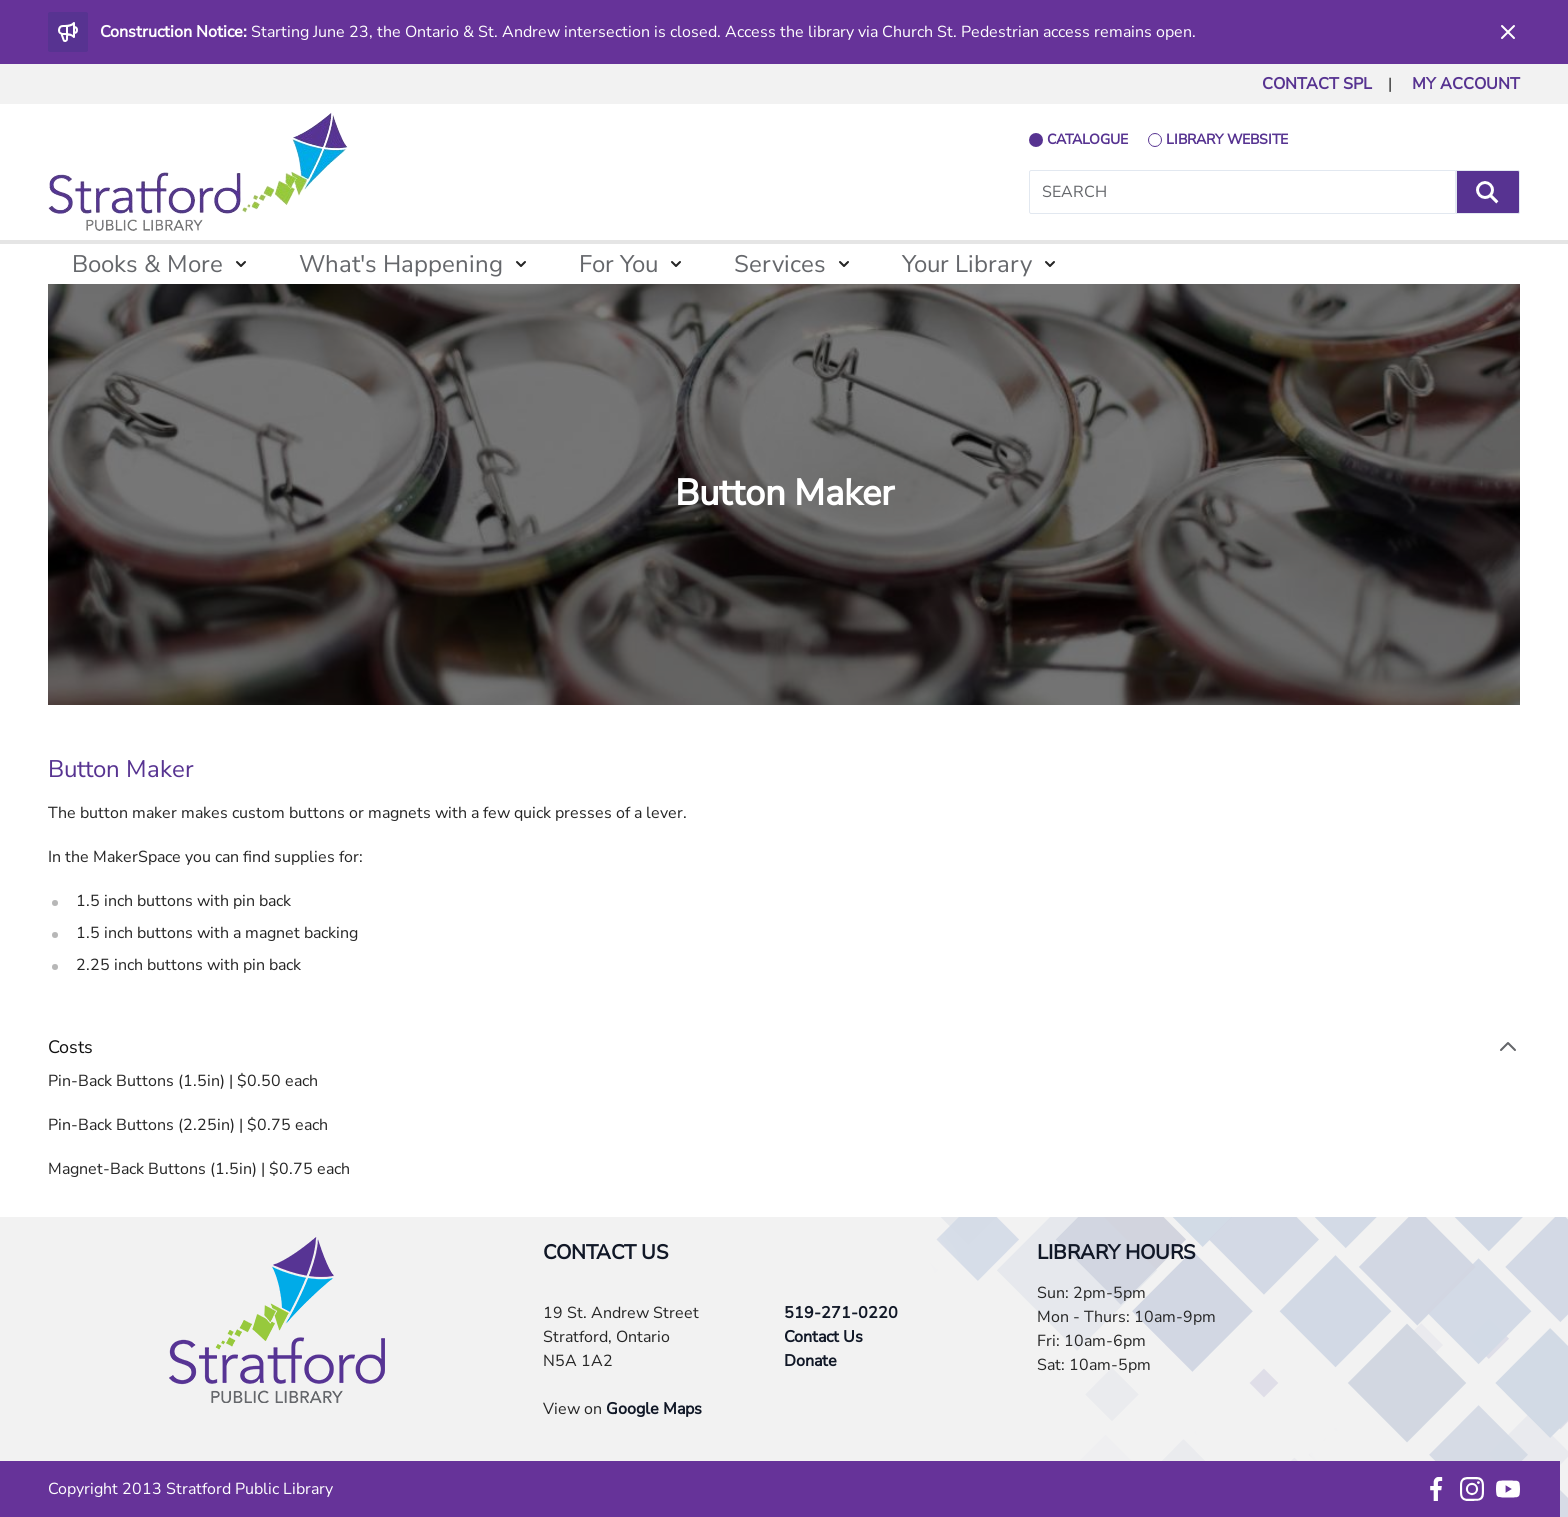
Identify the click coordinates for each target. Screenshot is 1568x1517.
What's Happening (401, 264)
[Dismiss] (1508, 32)
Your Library (967, 264)
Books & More (147, 264)
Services (780, 264)
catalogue (1087, 139)
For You (618, 264)
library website (1227, 139)
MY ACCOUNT (1466, 84)
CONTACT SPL (1317, 84)
